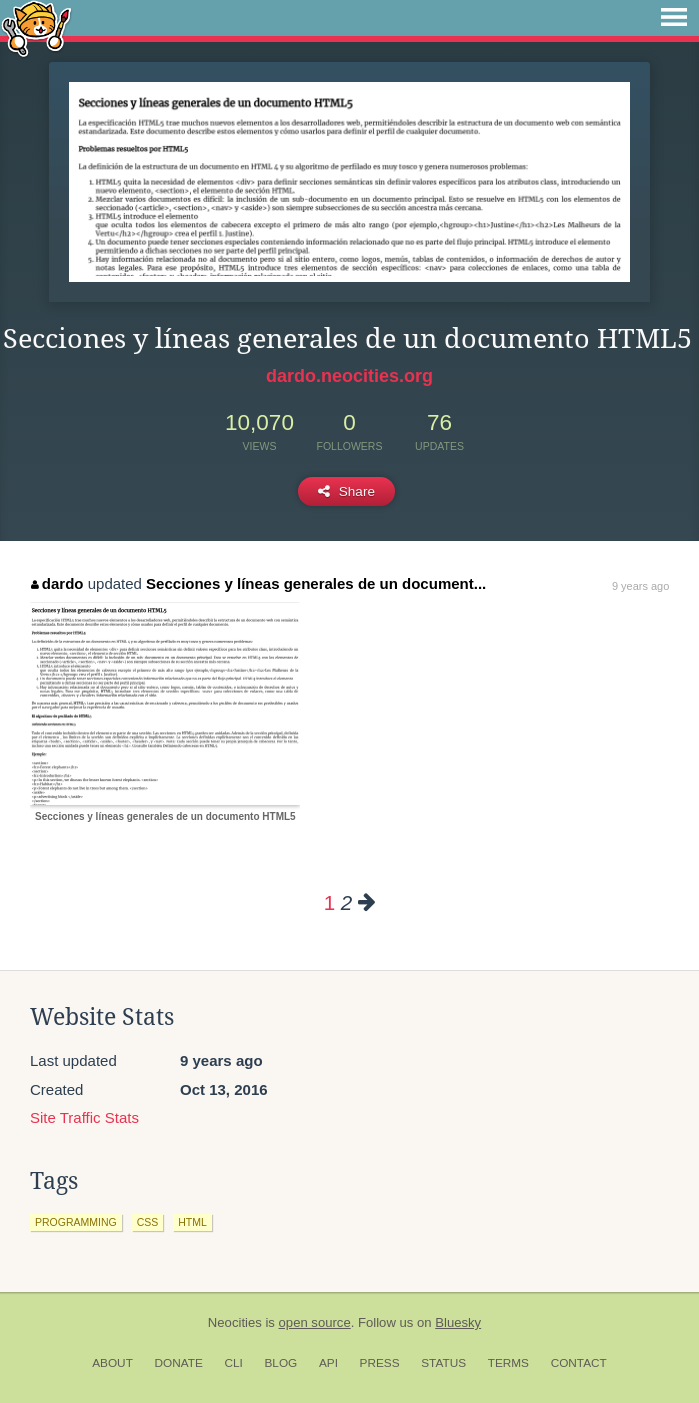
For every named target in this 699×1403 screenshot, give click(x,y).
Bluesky (458, 1322)
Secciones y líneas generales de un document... (316, 583)
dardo (57, 583)
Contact (579, 1363)
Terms (508, 1363)
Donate (179, 1363)
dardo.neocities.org (349, 376)
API (328, 1363)
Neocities (235, 1322)
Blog (280, 1363)
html (192, 1222)
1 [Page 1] (329, 902)
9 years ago (640, 586)
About (112, 1363)
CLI (233, 1363)
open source (315, 1322)
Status (443, 1363)
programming (76, 1222)
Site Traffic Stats (84, 1117)
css (148, 1222)
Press (380, 1363)
